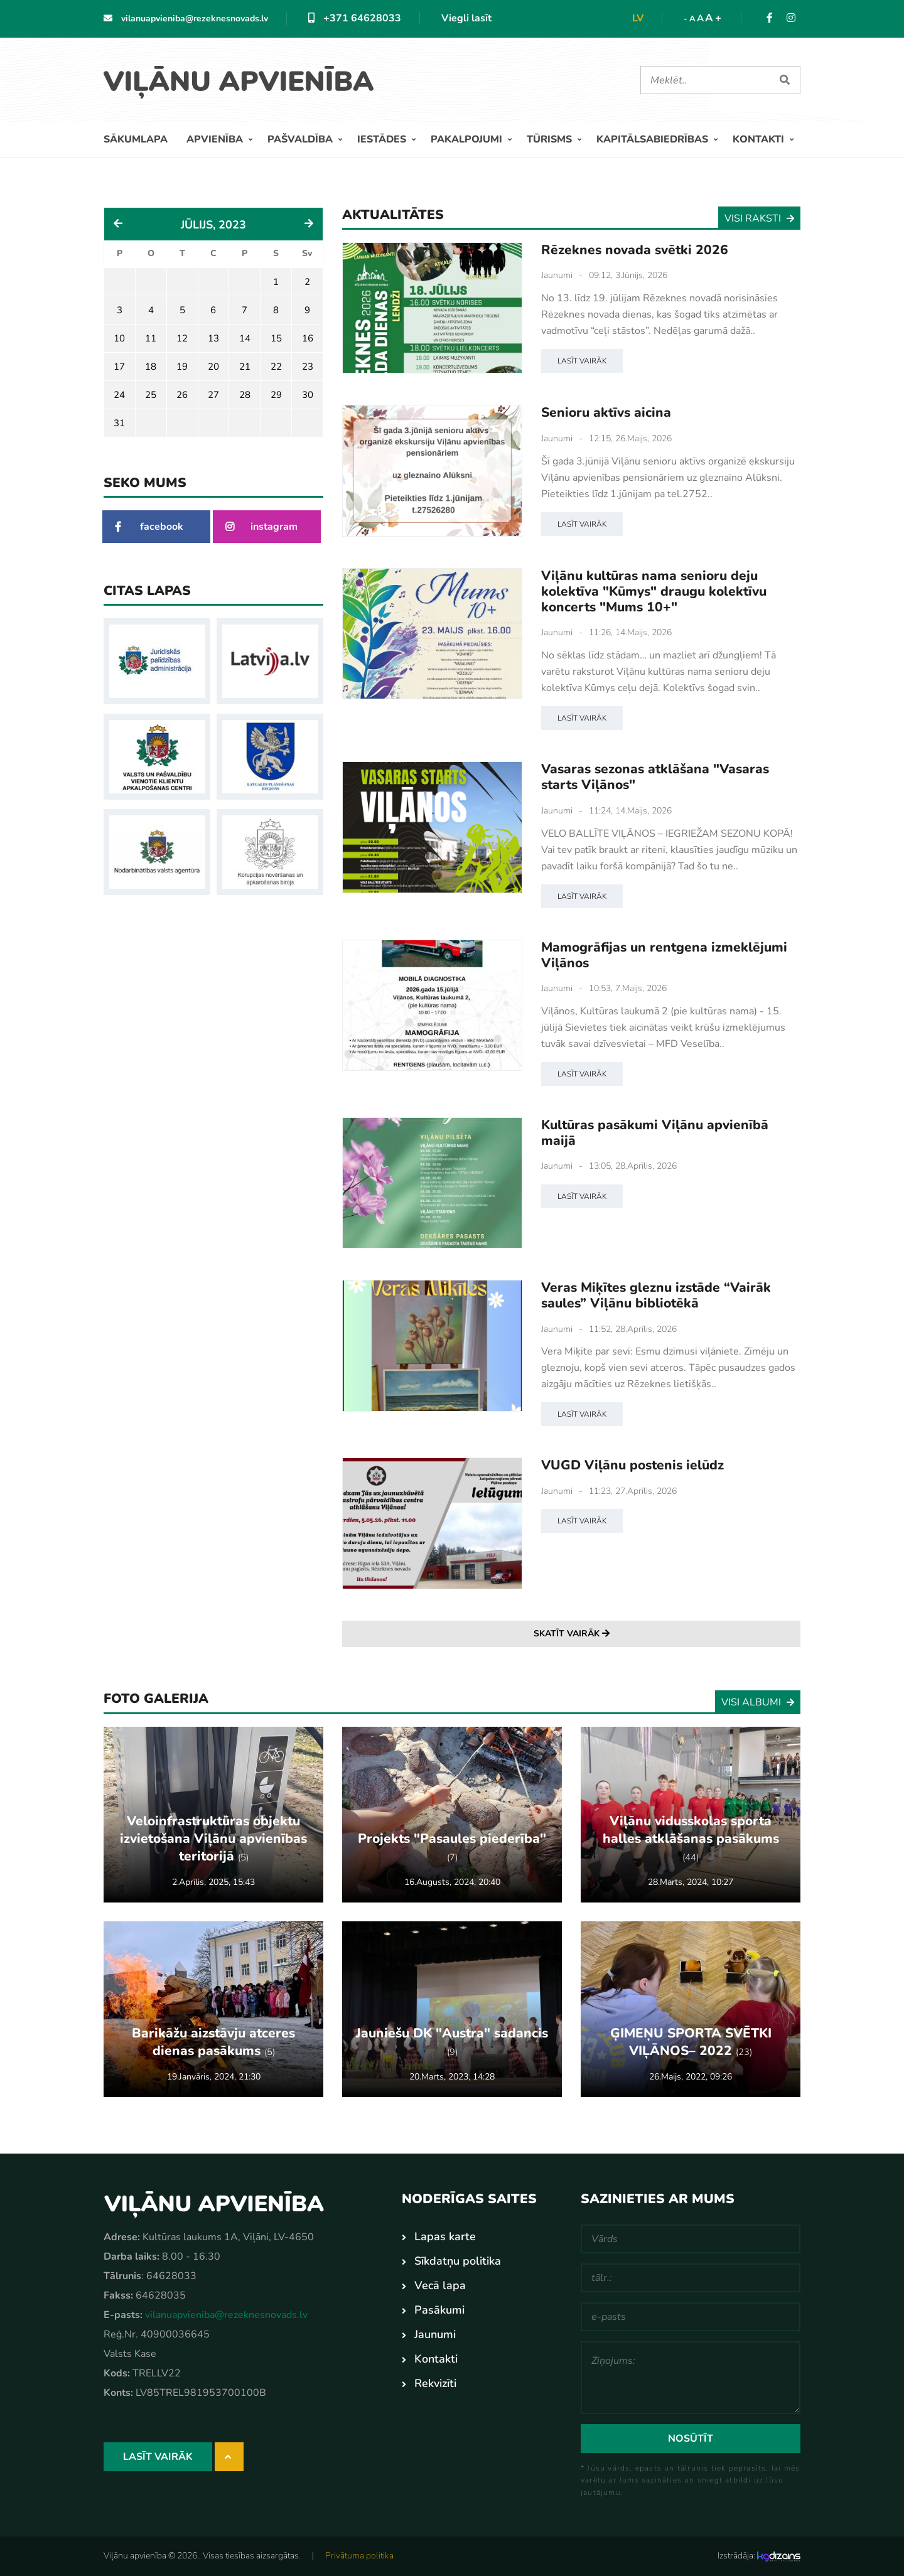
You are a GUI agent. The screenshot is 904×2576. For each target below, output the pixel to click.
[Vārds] (690, 2238)
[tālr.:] (690, 2277)
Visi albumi (757, 1702)
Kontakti (760, 139)
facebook (149, 527)
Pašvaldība (301, 139)
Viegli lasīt (466, 18)
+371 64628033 (354, 18)
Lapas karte (445, 2236)
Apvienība (215, 139)
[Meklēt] (705, 80)
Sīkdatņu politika (457, 2260)
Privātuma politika (359, 2556)
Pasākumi (439, 2309)
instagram (261, 527)
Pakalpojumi (468, 139)
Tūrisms (550, 139)
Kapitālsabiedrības (653, 139)
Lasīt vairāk (581, 361)
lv (637, 18)
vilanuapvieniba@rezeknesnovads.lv (186, 18)
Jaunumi (557, 275)
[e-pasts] (690, 2316)
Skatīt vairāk (572, 1634)
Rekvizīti (435, 2383)
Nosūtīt (690, 2438)
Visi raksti (759, 218)
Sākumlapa (136, 139)
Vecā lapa (440, 2285)
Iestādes (383, 139)
